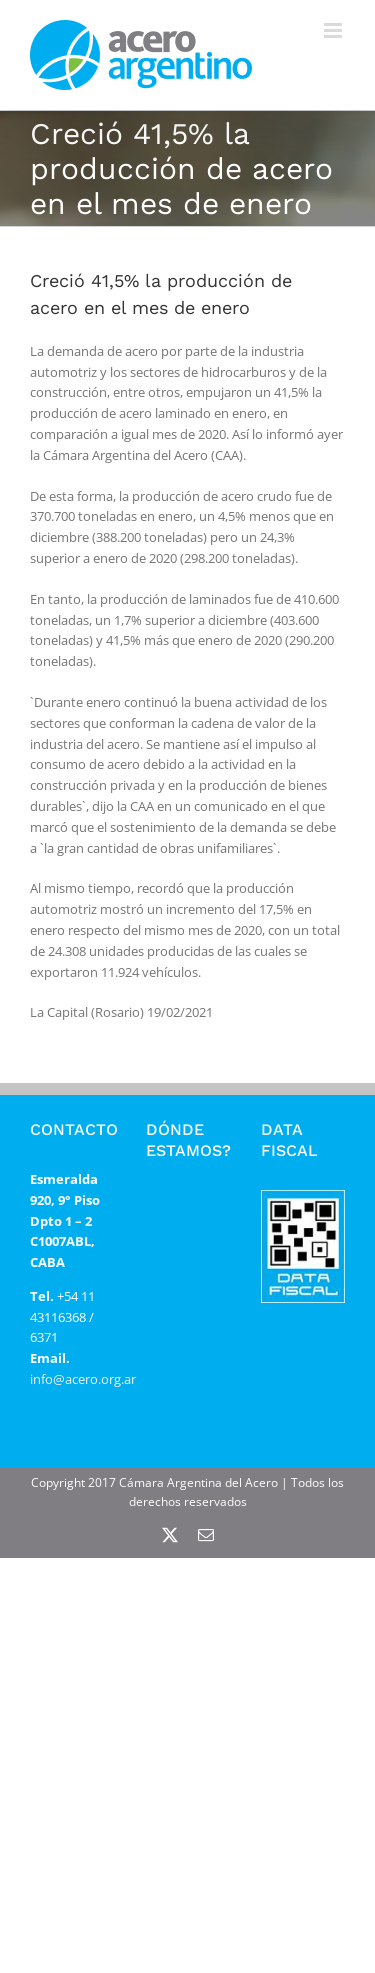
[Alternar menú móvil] (334, 30)
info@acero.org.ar (83, 1379)
